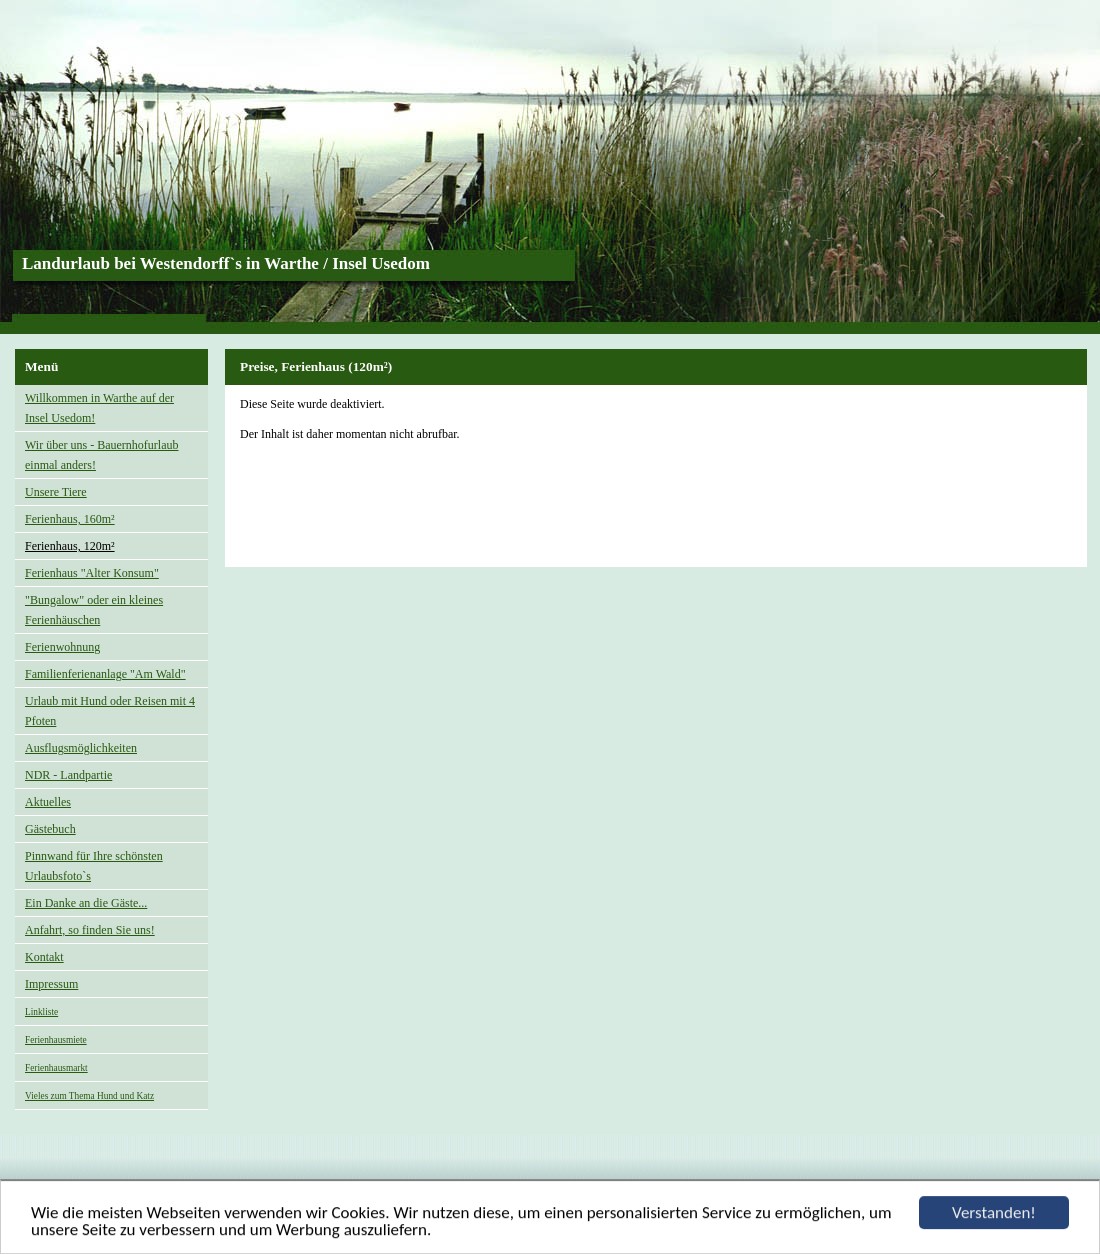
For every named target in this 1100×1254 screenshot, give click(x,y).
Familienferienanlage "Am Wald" (105, 674)
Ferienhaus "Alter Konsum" (92, 573)
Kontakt (44, 957)
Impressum (51, 984)
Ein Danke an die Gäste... (86, 903)
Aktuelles (48, 802)
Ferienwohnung (62, 647)
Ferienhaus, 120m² (70, 546)
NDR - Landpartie (68, 775)
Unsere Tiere (56, 492)
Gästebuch (50, 829)
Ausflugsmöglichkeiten (81, 748)
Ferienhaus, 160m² (70, 519)
